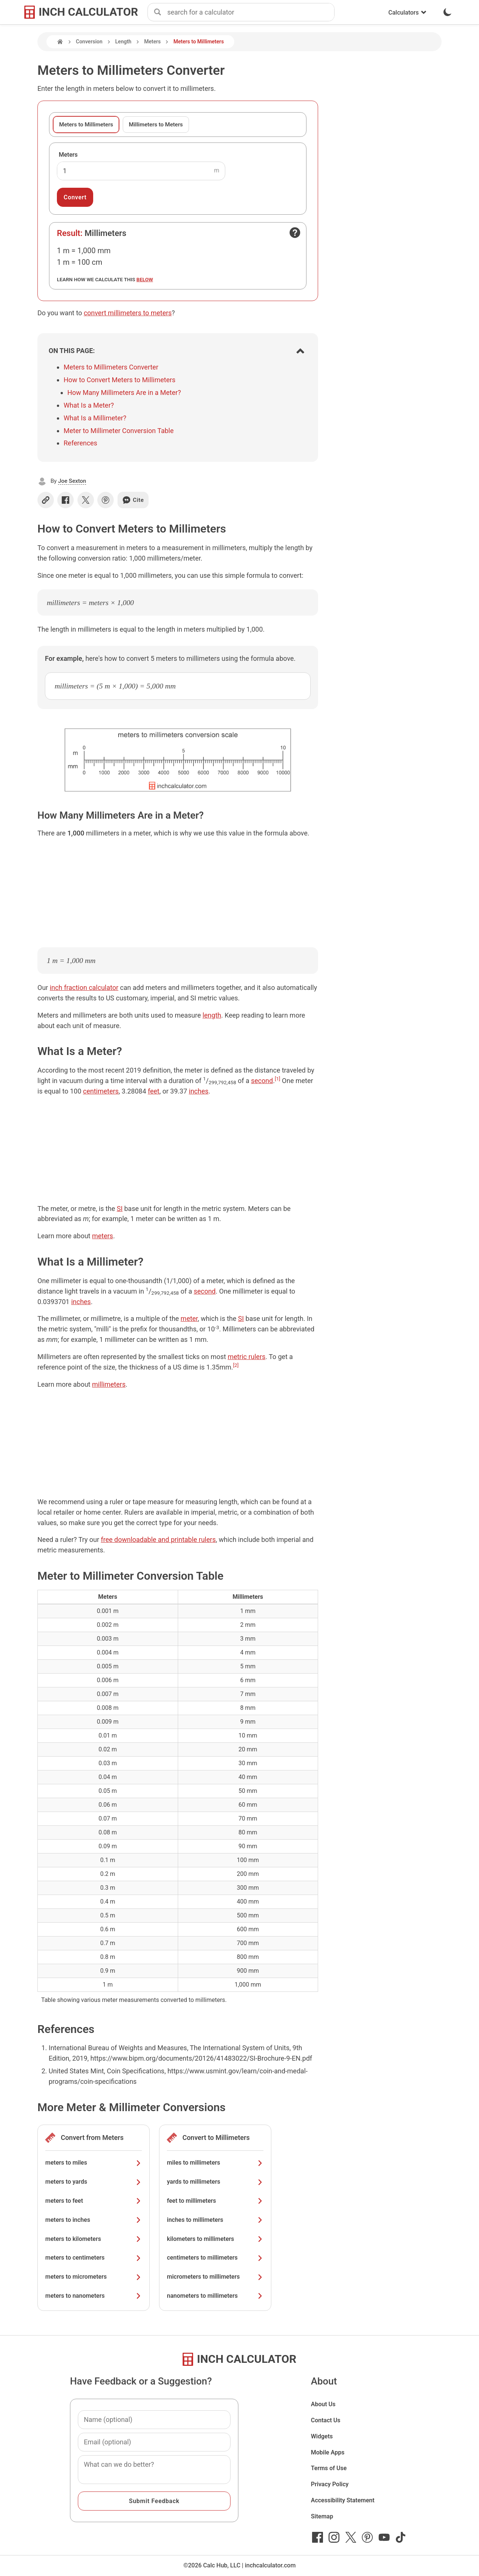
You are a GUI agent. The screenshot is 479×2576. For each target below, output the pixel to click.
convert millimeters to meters (128, 313)
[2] (236, 1365)
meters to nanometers (93, 2295)
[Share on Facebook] (65, 500)
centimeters (101, 1091)
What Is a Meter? (89, 405)
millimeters (108, 1384)
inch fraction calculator (84, 987)
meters (102, 1236)
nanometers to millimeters (215, 2295)
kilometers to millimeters (215, 2238)
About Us (323, 2404)
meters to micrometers (93, 2276)
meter (189, 1318)
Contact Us (326, 2420)
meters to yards (93, 2181)
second (262, 1081)
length (211, 1015)
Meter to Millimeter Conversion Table (119, 431)
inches (199, 1091)
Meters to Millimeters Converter (111, 367)
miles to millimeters (215, 2162)
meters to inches (93, 2219)
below (145, 279)
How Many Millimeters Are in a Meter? (124, 392)
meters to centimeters (93, 2257)
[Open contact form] (295, 232)
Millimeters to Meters (156, 124)
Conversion (89, 42)
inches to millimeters (215, 2219)
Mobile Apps (328, 2452)
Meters (152, 42)
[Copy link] (45, 500)
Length (123, 42)
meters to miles (93, 2162)
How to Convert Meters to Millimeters (120, 380)
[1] (277, 1079)
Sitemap (322, 2516)
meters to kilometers (93, 2238)
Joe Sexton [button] (72, 481)
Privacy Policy (330, 2484)
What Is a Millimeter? (95, 418)
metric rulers (246, 1357)
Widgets (322, 2436)
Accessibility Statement (343, 2500)
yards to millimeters (215, 2181)
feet (153, 1091)
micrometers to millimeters (215, 2276)
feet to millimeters (215, 2200)
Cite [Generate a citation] (133, 500)
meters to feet (93, 2200)
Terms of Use (329, 2468)
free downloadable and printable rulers (158, 1539)
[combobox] (250, 12)
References (80, 443)
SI (120, 1208)
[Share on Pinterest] (105, 500)
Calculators (407, 12)
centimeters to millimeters (215, 2257)
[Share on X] (85, 500)
